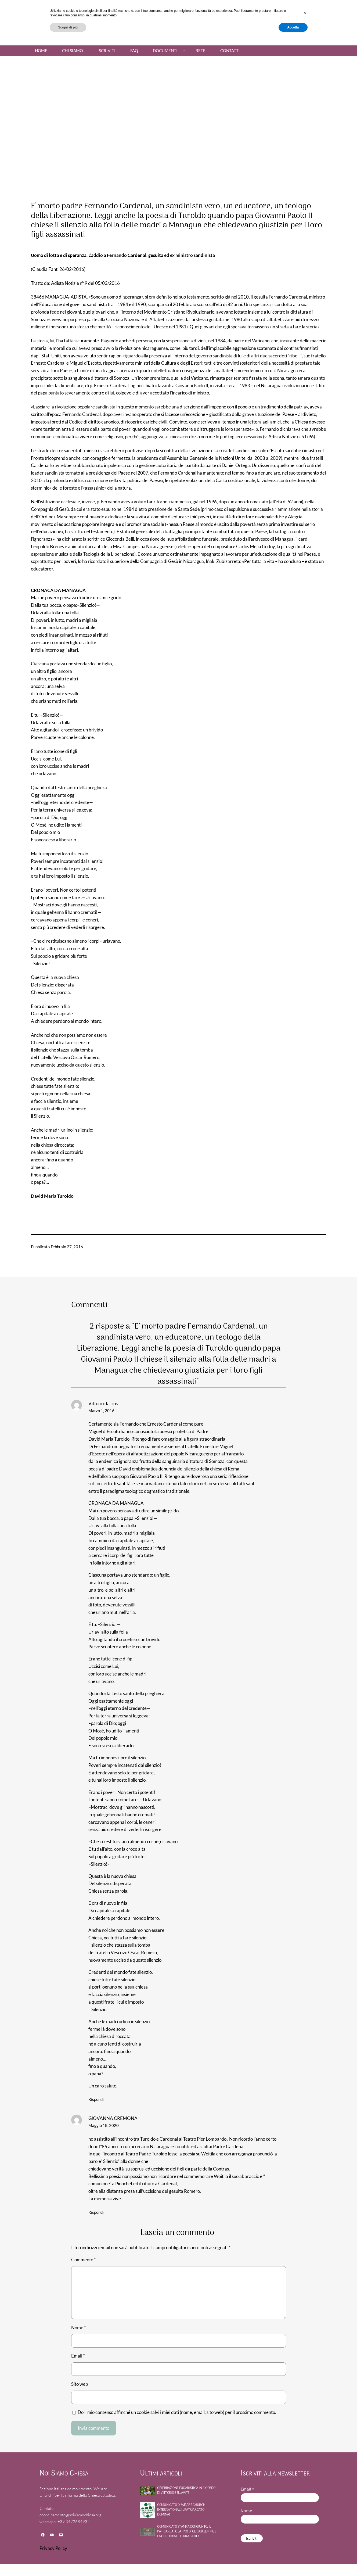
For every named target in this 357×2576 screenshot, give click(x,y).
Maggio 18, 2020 (103, 2125)
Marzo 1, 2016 (101, 1410)
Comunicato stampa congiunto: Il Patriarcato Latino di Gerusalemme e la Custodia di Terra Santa (186, 2531)
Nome (78, 2327)
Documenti (165, 50)
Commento (83, 2259)
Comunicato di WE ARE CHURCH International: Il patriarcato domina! (181, 2510)
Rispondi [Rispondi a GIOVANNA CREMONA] (96, 2212)
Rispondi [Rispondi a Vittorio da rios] (96, 2099)
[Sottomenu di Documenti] (184, 50)
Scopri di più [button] (68, 2562)
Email (78, 2356)
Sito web (79, 2384)
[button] (305, 2547)
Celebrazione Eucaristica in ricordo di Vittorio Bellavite (186, 2490)
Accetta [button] (293, 2562)
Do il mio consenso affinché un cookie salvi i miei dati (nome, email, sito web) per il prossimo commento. (177, 2412)
